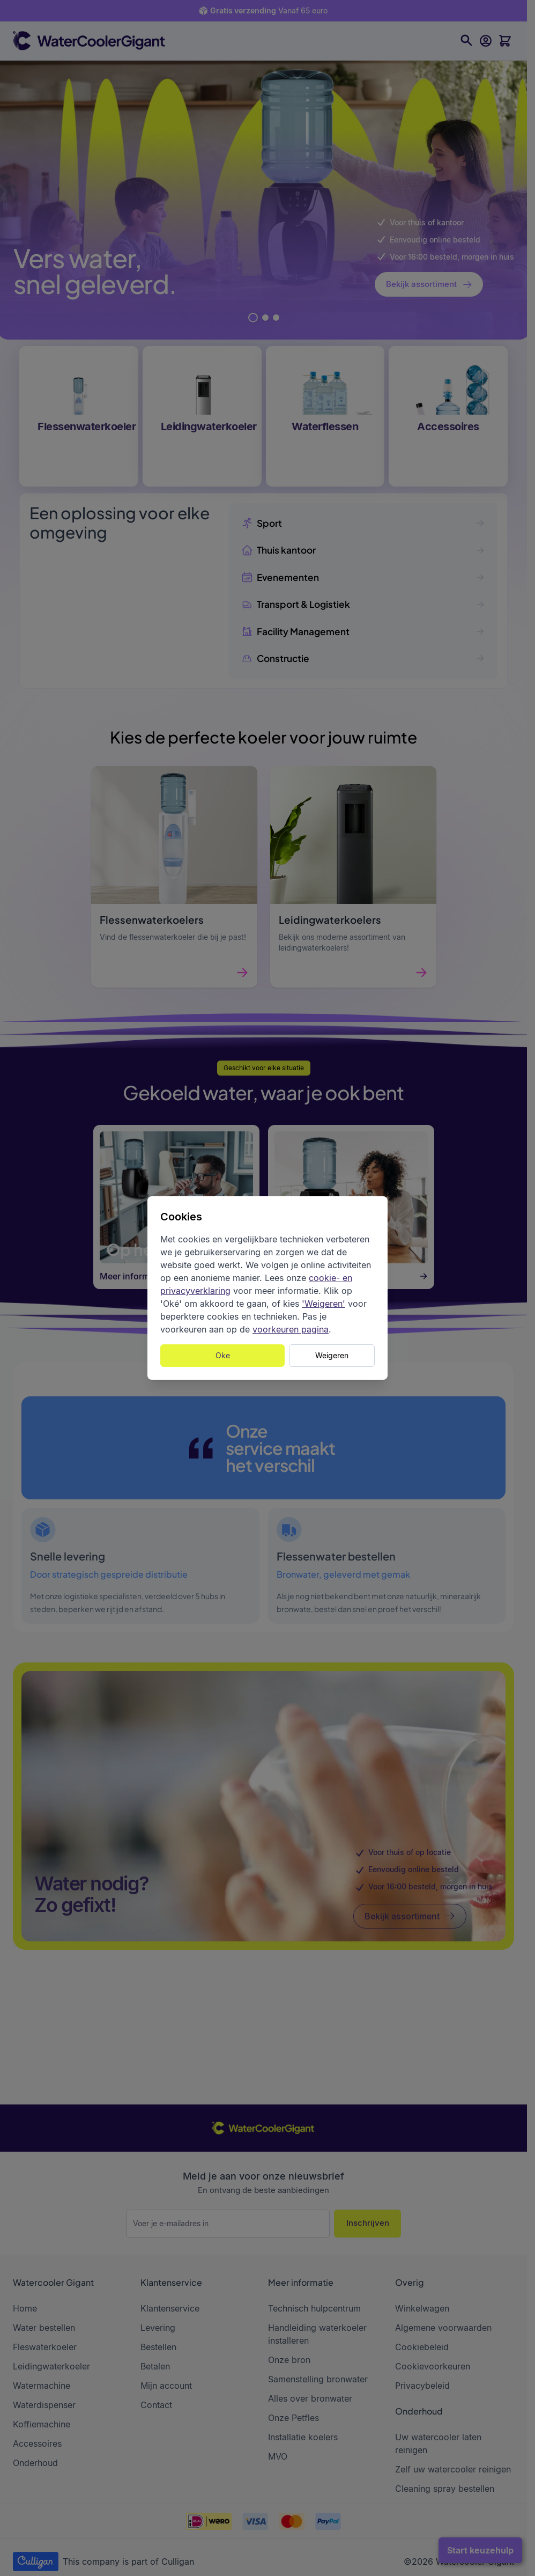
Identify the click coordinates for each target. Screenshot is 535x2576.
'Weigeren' (323, 1303)
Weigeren (331, 1355)
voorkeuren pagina (290, 1329)
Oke (223, 1355)
